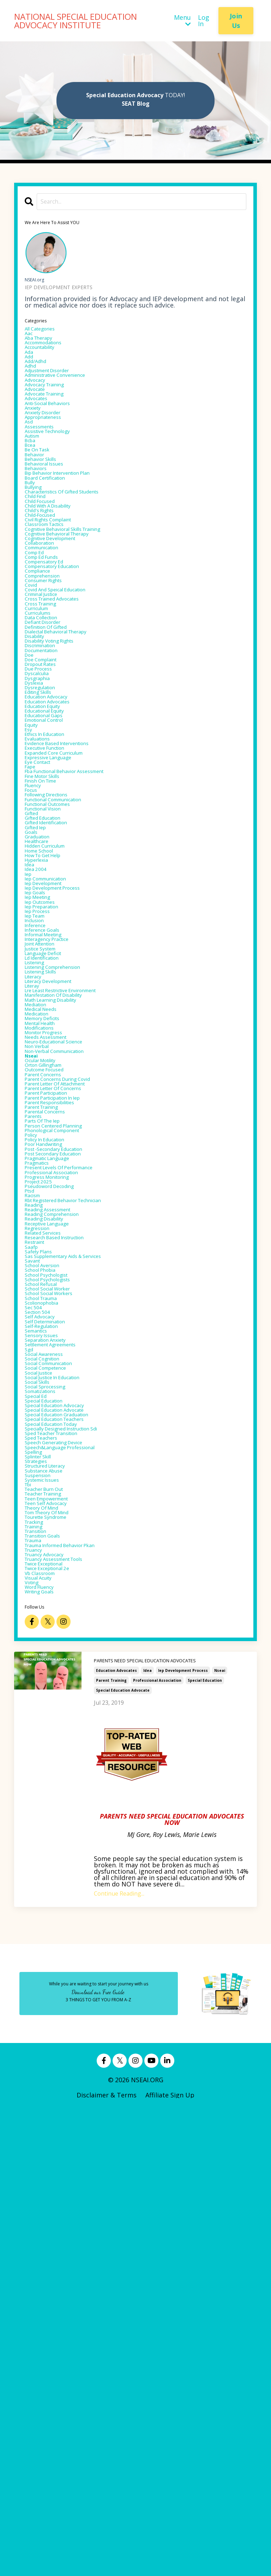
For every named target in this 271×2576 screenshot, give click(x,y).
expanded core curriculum (65, 911)
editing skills (44, 828)
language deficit (50, 1184)
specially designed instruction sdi (76, 1833)
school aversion (49, 1611)
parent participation (56, 1375)
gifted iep (40, 1012)
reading (37, 1528)
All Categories (46, 332)
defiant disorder (50, 733)
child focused (46, 567)
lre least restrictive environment (76, 1235)
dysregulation (46, 822)
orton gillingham (51, 1337)
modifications (45, 1286)
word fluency (45, 2050)
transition (40, 1973)
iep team (39, 1133)
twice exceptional (52, 2018)
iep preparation (49, 1121)
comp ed (38, 637)
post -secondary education (65, 1451)
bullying (37, 548)
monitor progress (51, 1292)
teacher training (51, 1922)
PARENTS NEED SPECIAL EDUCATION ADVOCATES (153, 2126)
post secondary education (64, 1458)
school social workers (58, 1649)
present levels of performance (72, 1477)
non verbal (42, 1312)
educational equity (53, 853)
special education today (62, 1827)
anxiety (36, 440)
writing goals (45, 2056)
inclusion (38, 1140)
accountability (46, 357)
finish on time (48, 949)
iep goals (39, 1102)
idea (147, 2135)
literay (35, 1229)
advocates (40, 427)
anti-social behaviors (57, 434)
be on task (42, 497)
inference (39, 1146)
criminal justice (48, 694)
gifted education (50, 1000)
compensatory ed (52, 650)
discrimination (47, 764)
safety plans (43, 1591)
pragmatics (42, 1471)
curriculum (42, 713)
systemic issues (48, 1903)
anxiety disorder (50, 446)
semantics (40, 1700)
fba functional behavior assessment (81, 936)
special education (205, 2145)
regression (41, 1560)
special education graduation (70, 1814)
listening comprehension (64, 1203)
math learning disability (62, 1248)
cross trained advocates (62, 701)
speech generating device (64, 1852)
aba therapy (44, 344)
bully (32, 542)
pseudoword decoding (59, 1502)
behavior (38, 503)
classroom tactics (52, 599)
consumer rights (51, 675)
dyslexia (37, 815)
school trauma (48, 1655)
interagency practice (56, 1165)
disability (39, 752)
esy (30, 879)
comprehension (49, 669)
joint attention (47, 1172)
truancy (37, 1999)
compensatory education (63, 656)
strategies (40, 1878)
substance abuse (51, 1890)
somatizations (46, 1782)
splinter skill (44, 1871)
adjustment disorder (57, 389)
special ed (40, 1789)
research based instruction (66, 1572)
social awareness (51, 1731)
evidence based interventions (69, 898)
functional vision (51, 987)
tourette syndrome (55, 1954)
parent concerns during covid (70, 1356)
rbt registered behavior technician (79, 1521)
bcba (32, 484)
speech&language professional (72, 1859)
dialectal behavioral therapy (68, 745)
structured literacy (54, 1884)
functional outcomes (57, 981)
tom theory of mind (56, 1948)
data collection (48, 726)
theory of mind (48, 1941)
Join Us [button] (236, 21)
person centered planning (64, 1420)
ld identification (49, 1191)
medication (42, 1267)
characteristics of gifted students (77, 554)
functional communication (66, 974)
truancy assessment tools (65, 2011)
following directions (56, 968)
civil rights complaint (58, 593)
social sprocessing (53, 1776)
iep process (42, 1127)
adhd (32, 383)
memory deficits (49, 1273)
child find (40, 561)
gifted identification (55, 1006)
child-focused (46, 586)
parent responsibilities (60, 1388)
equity (34, 873)
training (37, 1967)
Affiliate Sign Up (169, 2560)
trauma (37, 1986)
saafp (33, 1585)
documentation (48, 771)
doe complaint (47, 783)
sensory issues (47, 1706)
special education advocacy (66, 1801)
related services (49, 1566)
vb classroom (46, 2030)
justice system (47, 1178)
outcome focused (52, 1343)
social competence (54, 1750)
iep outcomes (46, 1114)
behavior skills (47, 510)
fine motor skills (50, 942)
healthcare (41, 1032)
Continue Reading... (119, 2359)
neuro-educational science (65, 1305)
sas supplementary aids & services (78, 1598)
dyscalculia (41, 803)
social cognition (49, 1738)
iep (29, 1076)
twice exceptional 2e (56, 2024)
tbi (30, 1910)
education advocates (116, 2135)
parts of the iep (50, 1413)
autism (35, 478)
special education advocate (123, 2155)
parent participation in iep (65, 1381)
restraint (39, 1579)
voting (35, 2043)
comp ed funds (48, 643)
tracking (38, 1960)
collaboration (45, 624)
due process (43, 796)
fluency (36, 955)
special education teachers (66, 1820)
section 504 (42, 1674)
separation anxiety (53, 1712)
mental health (46, 1280)
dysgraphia (42, 809)
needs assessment (53, 1299)
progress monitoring (56, 1490)
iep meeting (43, 1108)
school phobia (46, 1617)
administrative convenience (67, 395)
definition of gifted (55, 739)
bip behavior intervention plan (71, 529)
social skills (42, 1770)
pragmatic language (56, 1464)
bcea (32, 491)
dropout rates (47, 790)
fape (32, 930)
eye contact (43, 923)
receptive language (55, 1553)
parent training (111, 2145)
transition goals (50, 1980)
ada (30, 364)
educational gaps (51, 860)
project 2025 (43, 1496)
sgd (30, 1725)
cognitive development (60, 618)
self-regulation (48, 1693)
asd (30, 459)
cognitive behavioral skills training (78, 605)
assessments (44, 465)
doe (31, 777)
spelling (37, 1865)
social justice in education (64, 1763)
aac (30, 338)
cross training (47, 707)
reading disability (52, 1547)
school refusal (47, 1636)
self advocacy (45, 1681)
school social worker (57, 1642)
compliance (42, 663)
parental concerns (52, 1401)
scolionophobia (48, 1661)
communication (49, 631)
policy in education (53, 1439)
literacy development (58, 1222)
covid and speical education (67, 688)
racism (35, 1515)
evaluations (42, 892)
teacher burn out (52, 1916)
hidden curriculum (53, 1038)
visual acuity (44, 2037)
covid (33, 682)
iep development (51, 1089)
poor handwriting (52, 1445)
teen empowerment (56, 1929)
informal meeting (51, 1159)
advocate (39, 414)
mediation (40, 1254)
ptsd (31, 1509)
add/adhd (39, 376)
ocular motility (47, 1331)
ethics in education (54, 885)
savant (35, 1604)
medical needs (47, 1261)
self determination (54, 1687)
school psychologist (55, 1623)
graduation (42, 1025)
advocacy (39, 402)
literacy (37, 1216)
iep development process (183, 2135)
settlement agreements (61, 1719)
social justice (44, 1757)
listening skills (47, 1210)
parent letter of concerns (65, 1369)
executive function (53, 904)
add (30, 370)
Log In (203, 20)
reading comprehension (62, 1541)
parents (36, 1407)
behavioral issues (51, 516)
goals (33, 1019)
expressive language (56, 917)
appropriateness (50, 453)
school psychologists (56, 1630)
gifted (34, 993)
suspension (42, 1897)
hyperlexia (41, 1057)
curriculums (43, 720)
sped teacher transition (62, 1840)
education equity (50, 847)
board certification (54, 535)
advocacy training (52, 408)
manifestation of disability (66, 1242)
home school (45, 1044)
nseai (219, 2135)
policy (33, 1432)
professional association (157, 2145)
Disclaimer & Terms (107, 2560)
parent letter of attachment (69, 1362)
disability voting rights (60, 758)
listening (39, 1197)
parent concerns (50, 1350)
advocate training (52, 421)
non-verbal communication (67, 1318)
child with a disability (58, 573)
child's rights (45, 580)
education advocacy (55, 834)
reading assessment (56, 1534)
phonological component (63, 1426)
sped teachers (47, 1846)
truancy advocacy (52, 2005)
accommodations (51, 351)
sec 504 (36, 1668)
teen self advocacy (54, 1935)
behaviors (40, 523)
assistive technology (56, 472)
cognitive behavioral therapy (69, 612)
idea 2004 (39, 1070)
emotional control (52, 866)
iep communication (54, 1082)
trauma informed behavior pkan (74, 1992)
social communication (58, 1744)
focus (33, 962)
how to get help (51, 1051)
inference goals (48, 1152)
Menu (182, 20)
